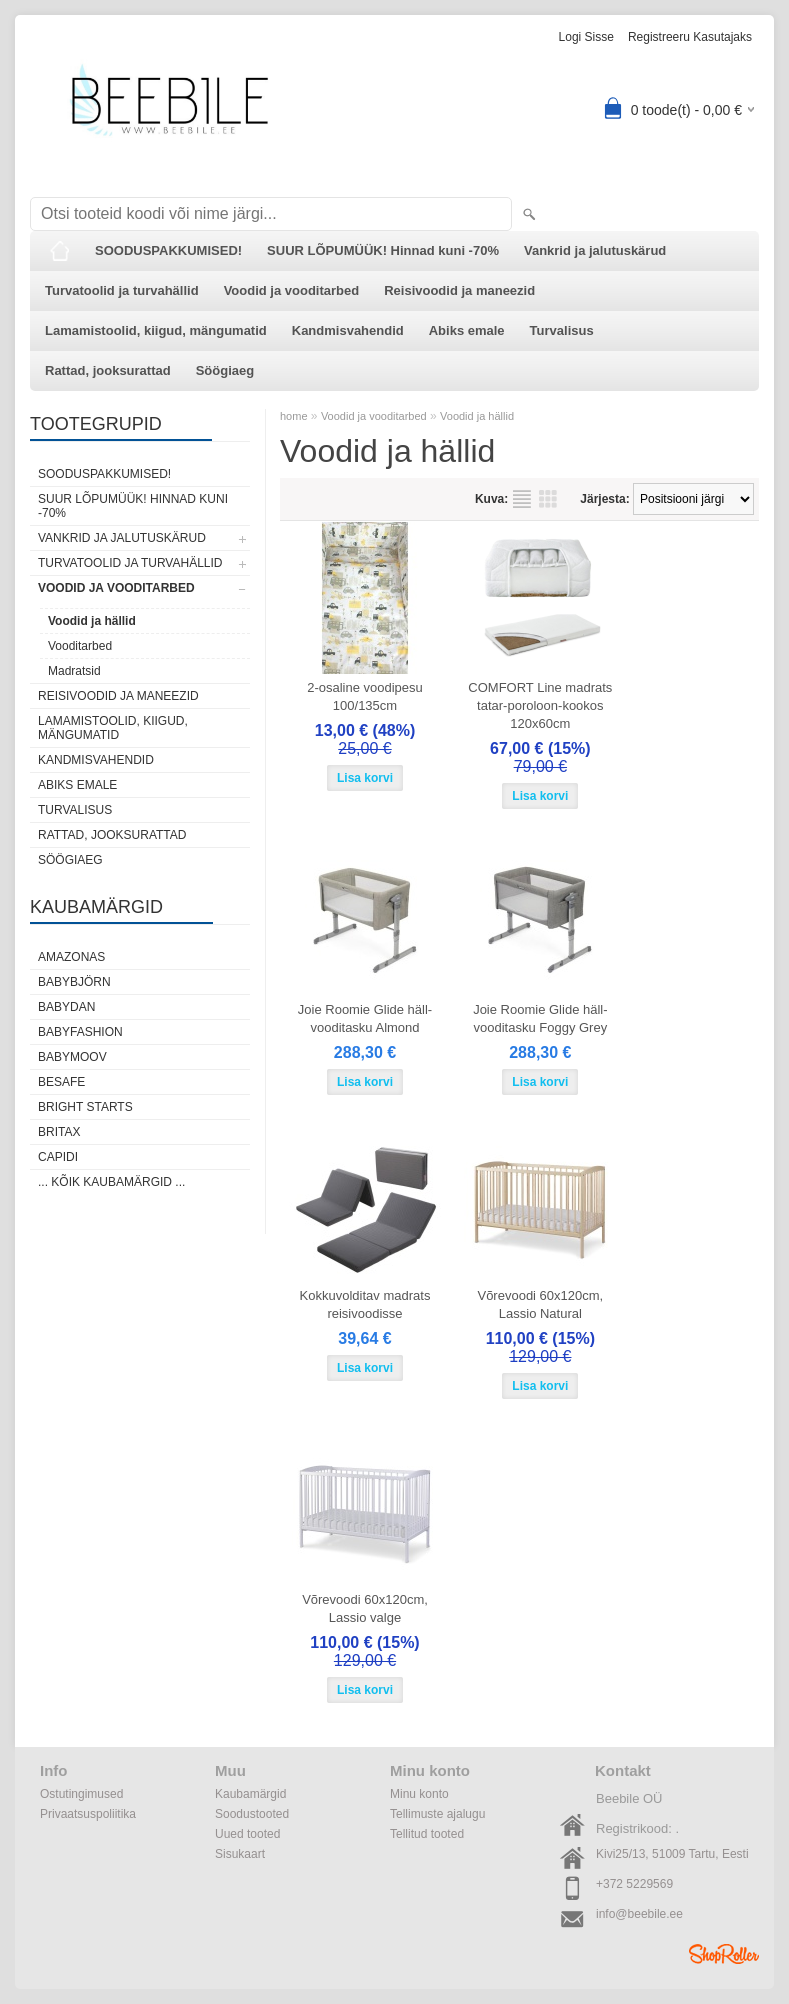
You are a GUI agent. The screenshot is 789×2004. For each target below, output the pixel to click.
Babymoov (72, 1057)
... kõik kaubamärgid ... (111, 1182)
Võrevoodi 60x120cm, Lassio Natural (540, 1304)
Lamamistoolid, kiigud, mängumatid (156, 330)
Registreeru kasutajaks (690, 37)
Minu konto (419, 1794)
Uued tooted (247, 1834)
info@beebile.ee (639, 1914)
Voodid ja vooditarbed (292, 290)
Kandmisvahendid (348, 330)
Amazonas (71, 957)
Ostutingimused (81, 1794)
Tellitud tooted (427, 1834)
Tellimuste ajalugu (437, 1814)
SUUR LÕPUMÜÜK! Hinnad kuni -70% (383, 250)
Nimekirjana (522, 499)
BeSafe (61, 1082)
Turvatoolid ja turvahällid (122, 290)
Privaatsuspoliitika (88, 1814)
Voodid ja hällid (92, 621)
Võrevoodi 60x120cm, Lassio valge (365, 1608)
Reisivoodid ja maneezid (459, 290)
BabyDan (66, 1007)
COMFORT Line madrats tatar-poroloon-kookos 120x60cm (540, 705)
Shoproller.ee (724, 1954)
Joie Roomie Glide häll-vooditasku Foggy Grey (540, 1018)
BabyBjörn (74, 982)
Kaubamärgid (250, 1794)
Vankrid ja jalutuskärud (595, 250)
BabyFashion (80, 1032)
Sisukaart (240, 1854)
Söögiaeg (225, 370)
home (294, 416)
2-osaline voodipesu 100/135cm (365, 696)
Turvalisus (562, 330)
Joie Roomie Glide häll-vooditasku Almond (365, 1018)
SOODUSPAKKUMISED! (168, 250)
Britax (59, 1132)
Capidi (58, 1157)
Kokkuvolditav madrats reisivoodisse (365, 1304)
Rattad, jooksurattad (108, 370)
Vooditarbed (80, 646)
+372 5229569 (634, 1884)
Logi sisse (586, 37)
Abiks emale (467, 330)
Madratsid (74, 671)
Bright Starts (85, 1107)
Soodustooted (252, 1814)
